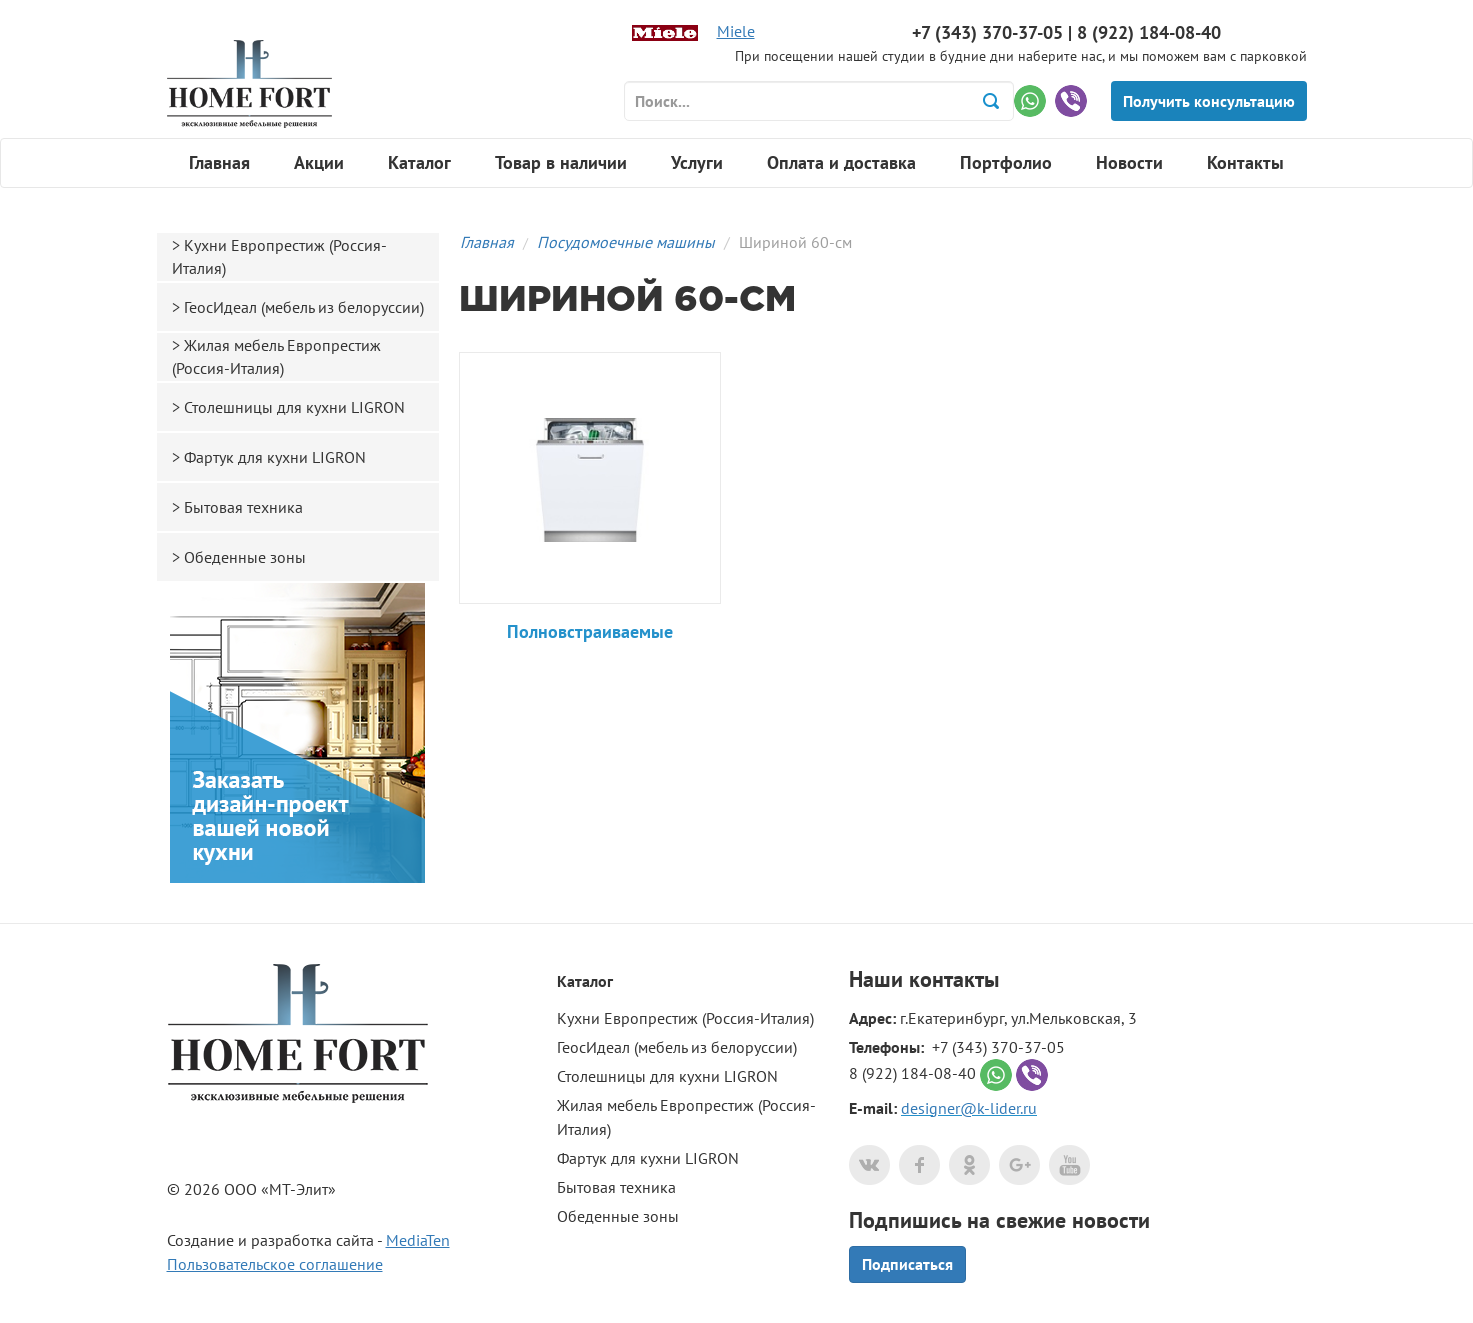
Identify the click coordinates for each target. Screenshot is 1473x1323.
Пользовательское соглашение (275, 1264)
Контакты (1245, 162)
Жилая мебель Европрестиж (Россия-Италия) (276, 356)
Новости (1129, 162)
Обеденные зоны (245, 557)
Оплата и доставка (841, 162)
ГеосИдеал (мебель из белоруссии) (304, 307)
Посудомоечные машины (626, 242)
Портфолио (1006, 162)
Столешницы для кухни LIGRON (294, 407)
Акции (319, 162)
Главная (219, 162)
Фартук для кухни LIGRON (275, 457)
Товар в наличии (561, 162)
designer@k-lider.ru (969, 1108)
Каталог (419, 162)
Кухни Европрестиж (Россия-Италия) (279, 256)
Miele (736, 31)
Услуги (697, 162)
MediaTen (418, 1240)
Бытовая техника (243, 507)
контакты (954, 979)
